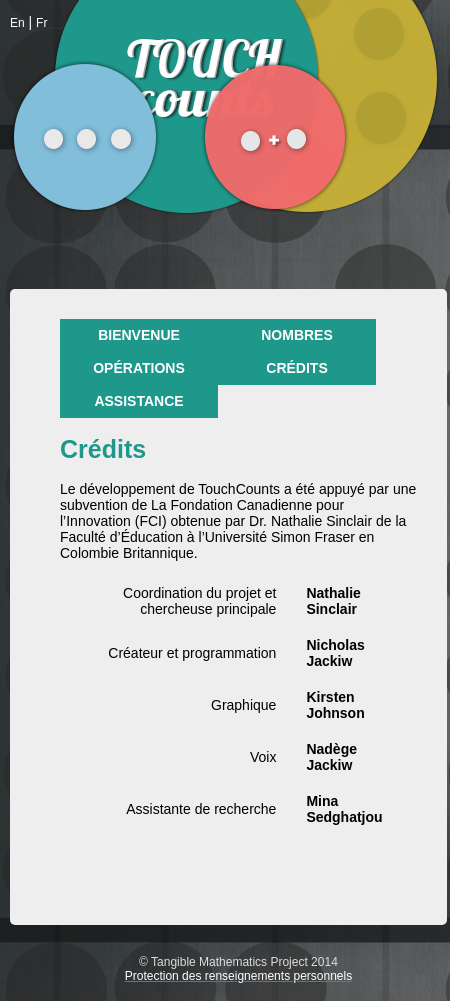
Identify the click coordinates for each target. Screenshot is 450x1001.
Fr (41, 23)
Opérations (139, 368)
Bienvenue (139, 335)
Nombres (297, 335)
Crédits (296, 368)
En (17, 23)
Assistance (138, 401)
